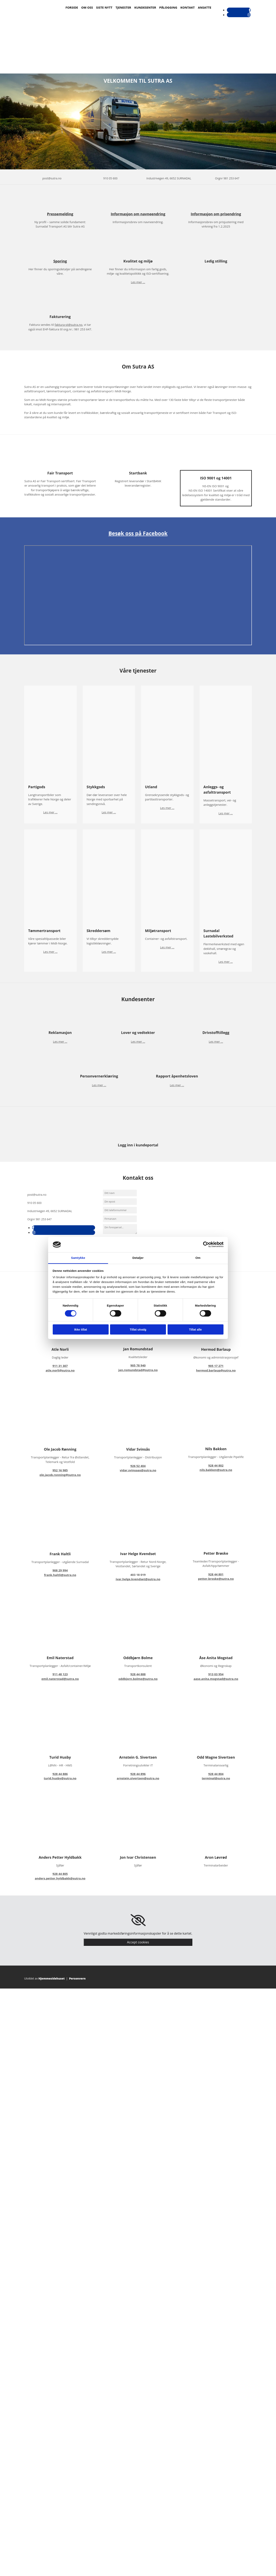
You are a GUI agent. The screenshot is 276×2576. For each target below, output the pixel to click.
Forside (72, 7)
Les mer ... (138, 282)
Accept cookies (138, 1942)
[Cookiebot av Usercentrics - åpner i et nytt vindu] (206, 1244)
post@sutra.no (52, 178)
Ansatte (204, 7)
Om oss (87, 7)
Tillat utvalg (138, 1329)
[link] (138, 1920)
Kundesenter (145, 7)
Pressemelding (60, 214)
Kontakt (187, 7)
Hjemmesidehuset (52, 1978)
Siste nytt (104, 7)
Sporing (60, 261)
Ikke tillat (80, 1329)
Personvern (77, 1978)
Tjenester (123, 7)
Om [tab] (197, 1257)
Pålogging (168, 7)
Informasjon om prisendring (216, 214)
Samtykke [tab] (78, 1257)
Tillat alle (195, 1329)
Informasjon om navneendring (138, 214)
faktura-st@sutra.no (68, 325)
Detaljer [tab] (138, 1257)
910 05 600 (110, 178)
